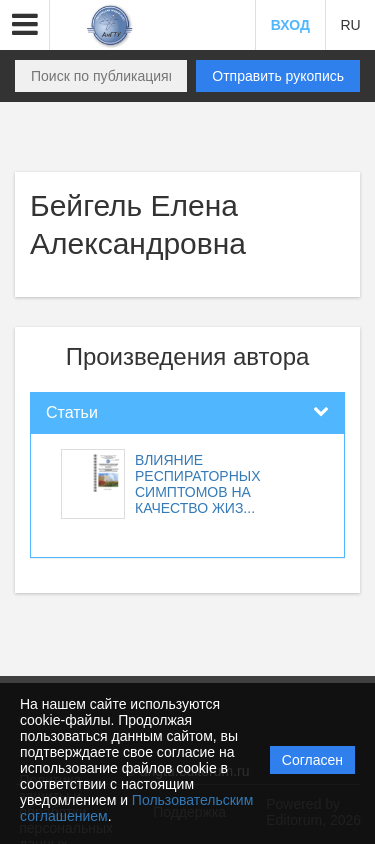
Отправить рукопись (278, 76)
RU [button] (350, 25)
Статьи (72, 412)
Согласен (312, 760)
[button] (25, 25)
